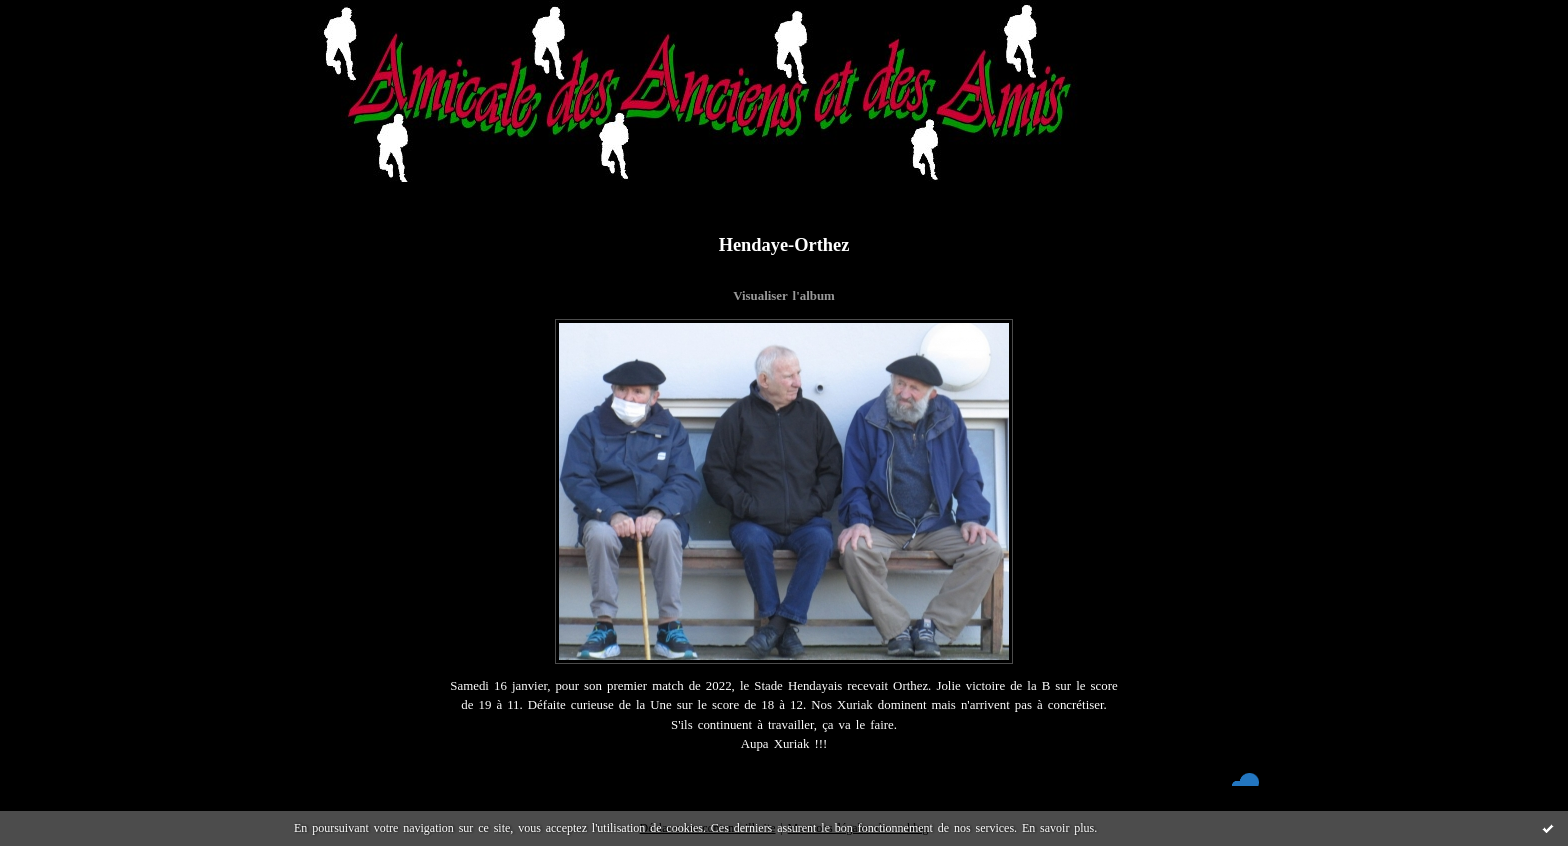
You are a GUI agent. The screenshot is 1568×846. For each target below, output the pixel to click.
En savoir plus (1058, 828)
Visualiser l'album (784, 296)
